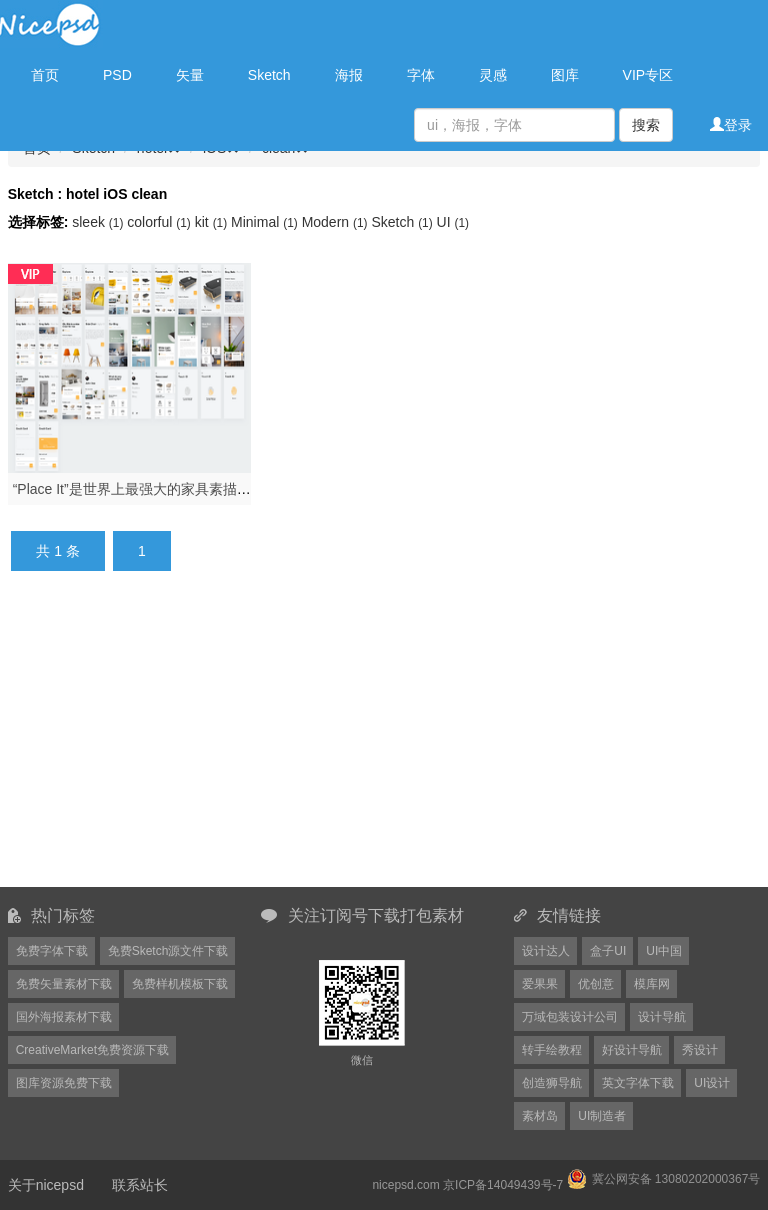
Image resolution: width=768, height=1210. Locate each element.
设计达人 (546, 951)
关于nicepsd (46, 1185)
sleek (99, 222)
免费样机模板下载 (180, 984)
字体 (421, 75)
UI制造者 (602, 1116)
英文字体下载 (638, 1083)
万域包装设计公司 (570, 1017)
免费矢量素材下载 (64, 984)
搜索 (646, 125)
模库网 (652, 984)
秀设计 (700, 1050)
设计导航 (662, 1017)
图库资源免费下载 (64, 1083)
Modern (337, 222)
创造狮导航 (552, 1083)
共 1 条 (58, 551)
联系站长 (140, 1185)
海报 (349, 75)
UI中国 (664, 951)
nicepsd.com (405, 1185)
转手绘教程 (552, 1050)
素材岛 (540, 1116)
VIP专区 (648, 75)
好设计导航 (632, 1050)
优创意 (596, 984)
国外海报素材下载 (64, 1017)
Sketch (269, 75)
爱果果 (540, 984)
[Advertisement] (388, 741)
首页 (45, 75)
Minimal (266, 222)
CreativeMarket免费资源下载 (92, 1050)
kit (213, 222)
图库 (565, 75)
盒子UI (608, 951)
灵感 (493, 75)
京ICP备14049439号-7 (503, 1185)
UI (453, 222)
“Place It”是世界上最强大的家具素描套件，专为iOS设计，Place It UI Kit (235, 489)
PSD (117, 75)
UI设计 (712, 1083)
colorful (160, 222)
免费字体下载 (52, 951)
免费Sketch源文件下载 (168, 951)
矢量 (190, 75)
